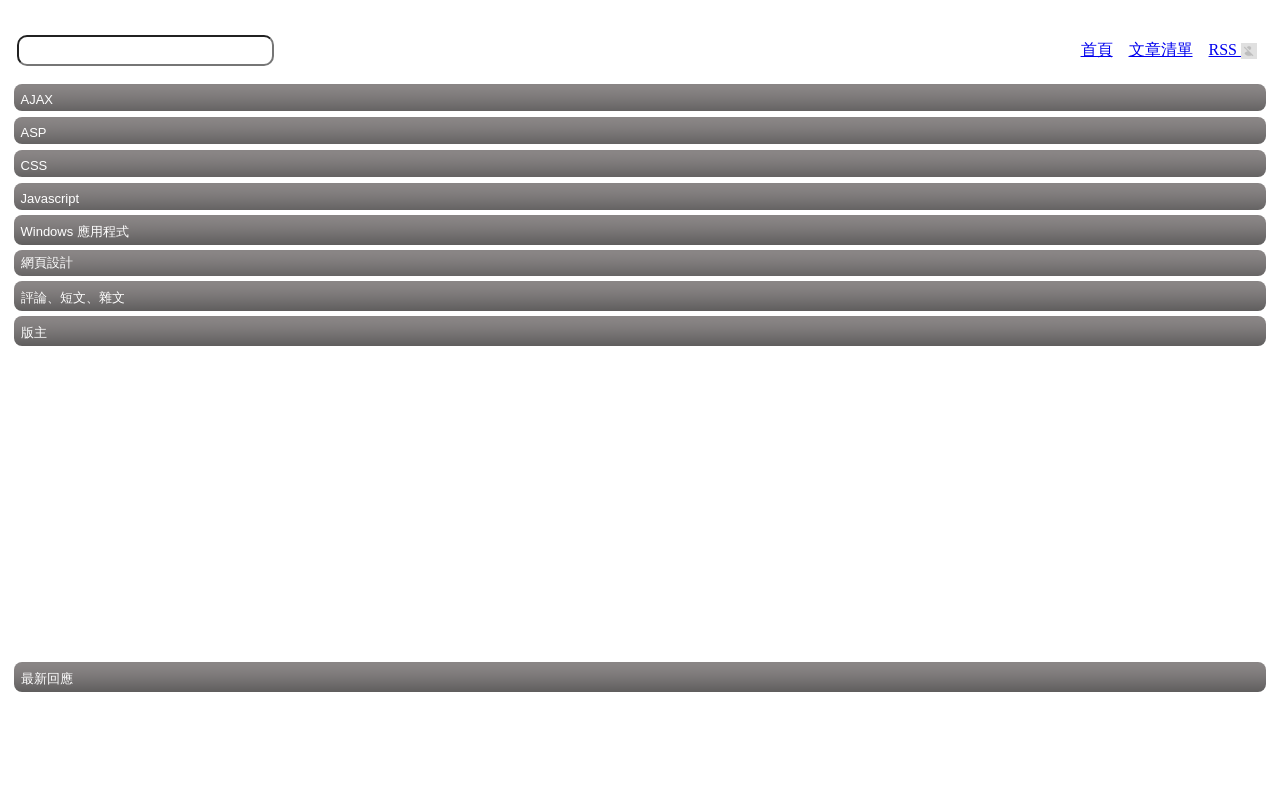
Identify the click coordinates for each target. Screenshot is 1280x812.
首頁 (1097, 49)
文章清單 (1161, 49)
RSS (1233, 49)
